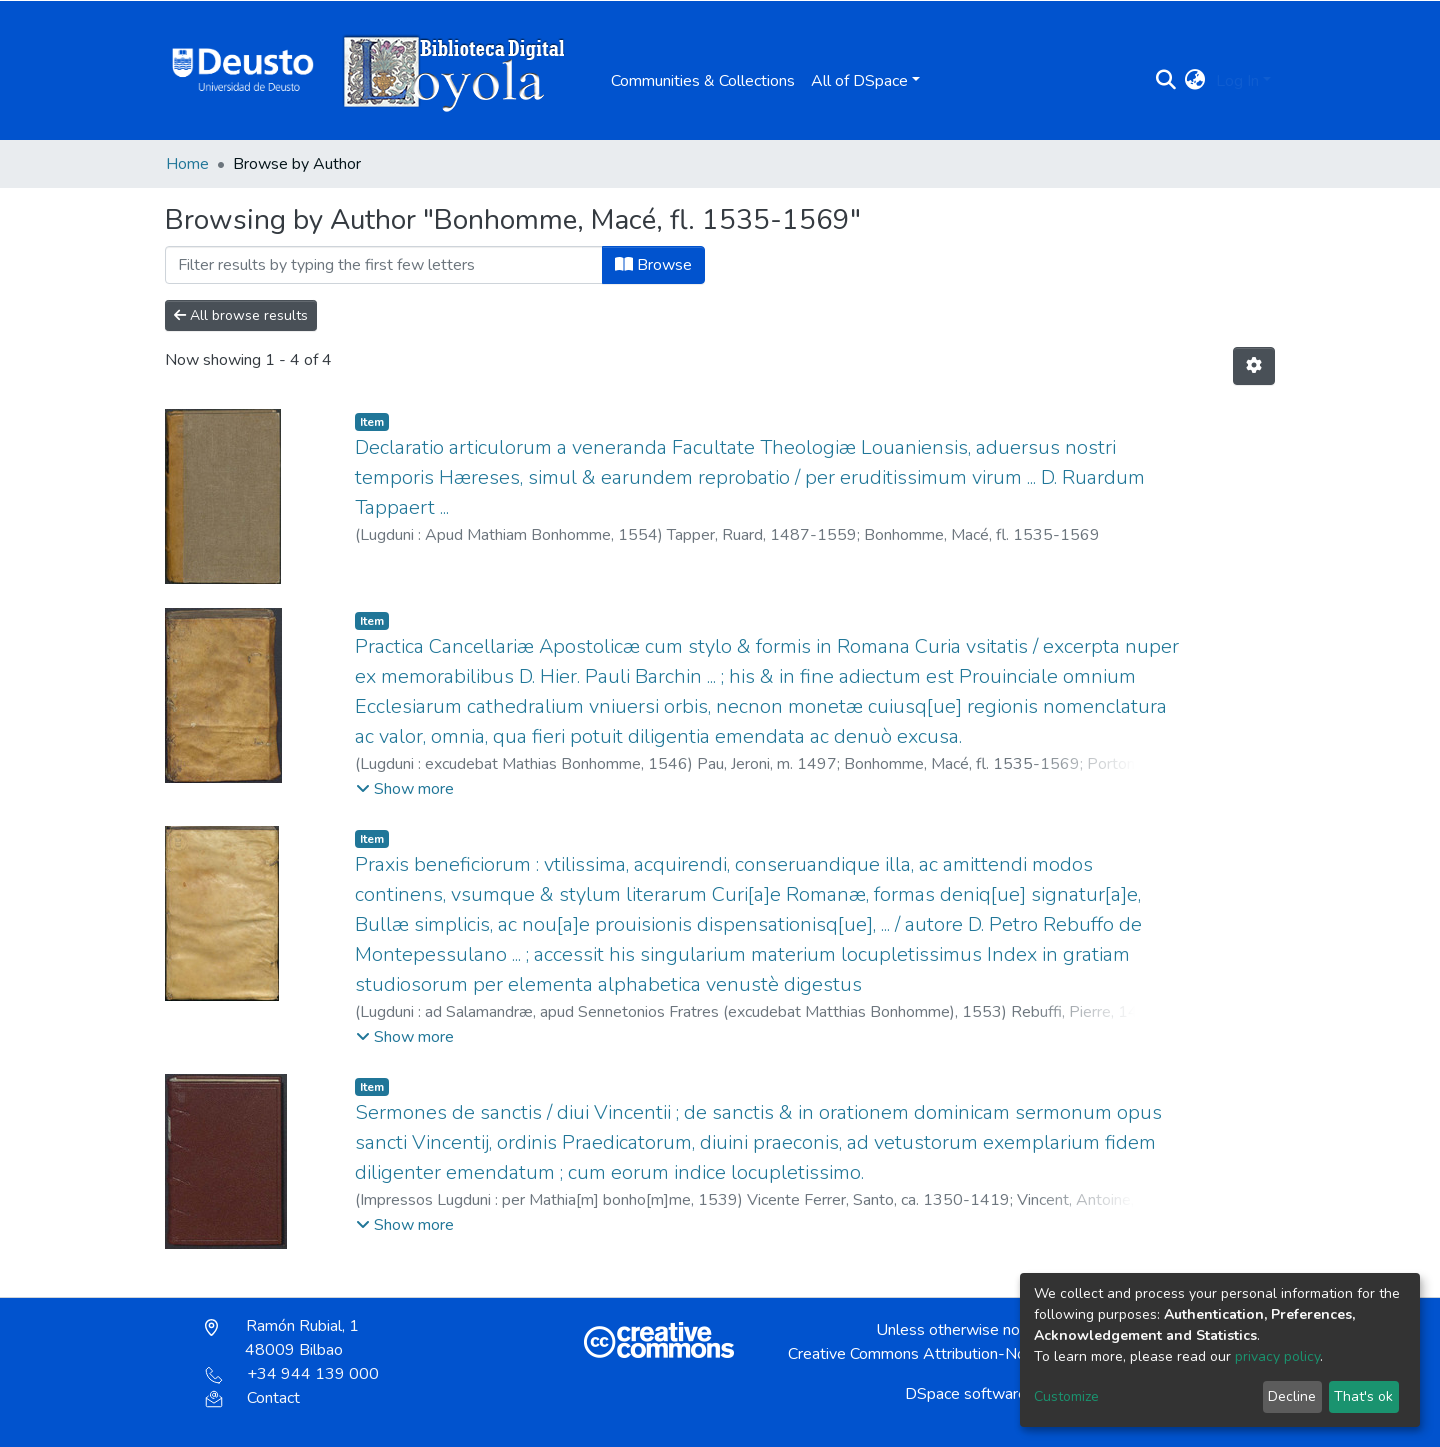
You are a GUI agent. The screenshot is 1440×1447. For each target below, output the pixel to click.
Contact (252, 1398)
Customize (1066, 1396)
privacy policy (1277, 1356)
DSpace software (966, 1394)
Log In (1237, 81)
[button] (1195, 81)
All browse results (241, 315)
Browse (653, 265)
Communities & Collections (703, 81)
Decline (1292, 1396)
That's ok (1363, 1396)
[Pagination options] (1254, 366)
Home (187, 164)
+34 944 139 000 (292, 1374)
